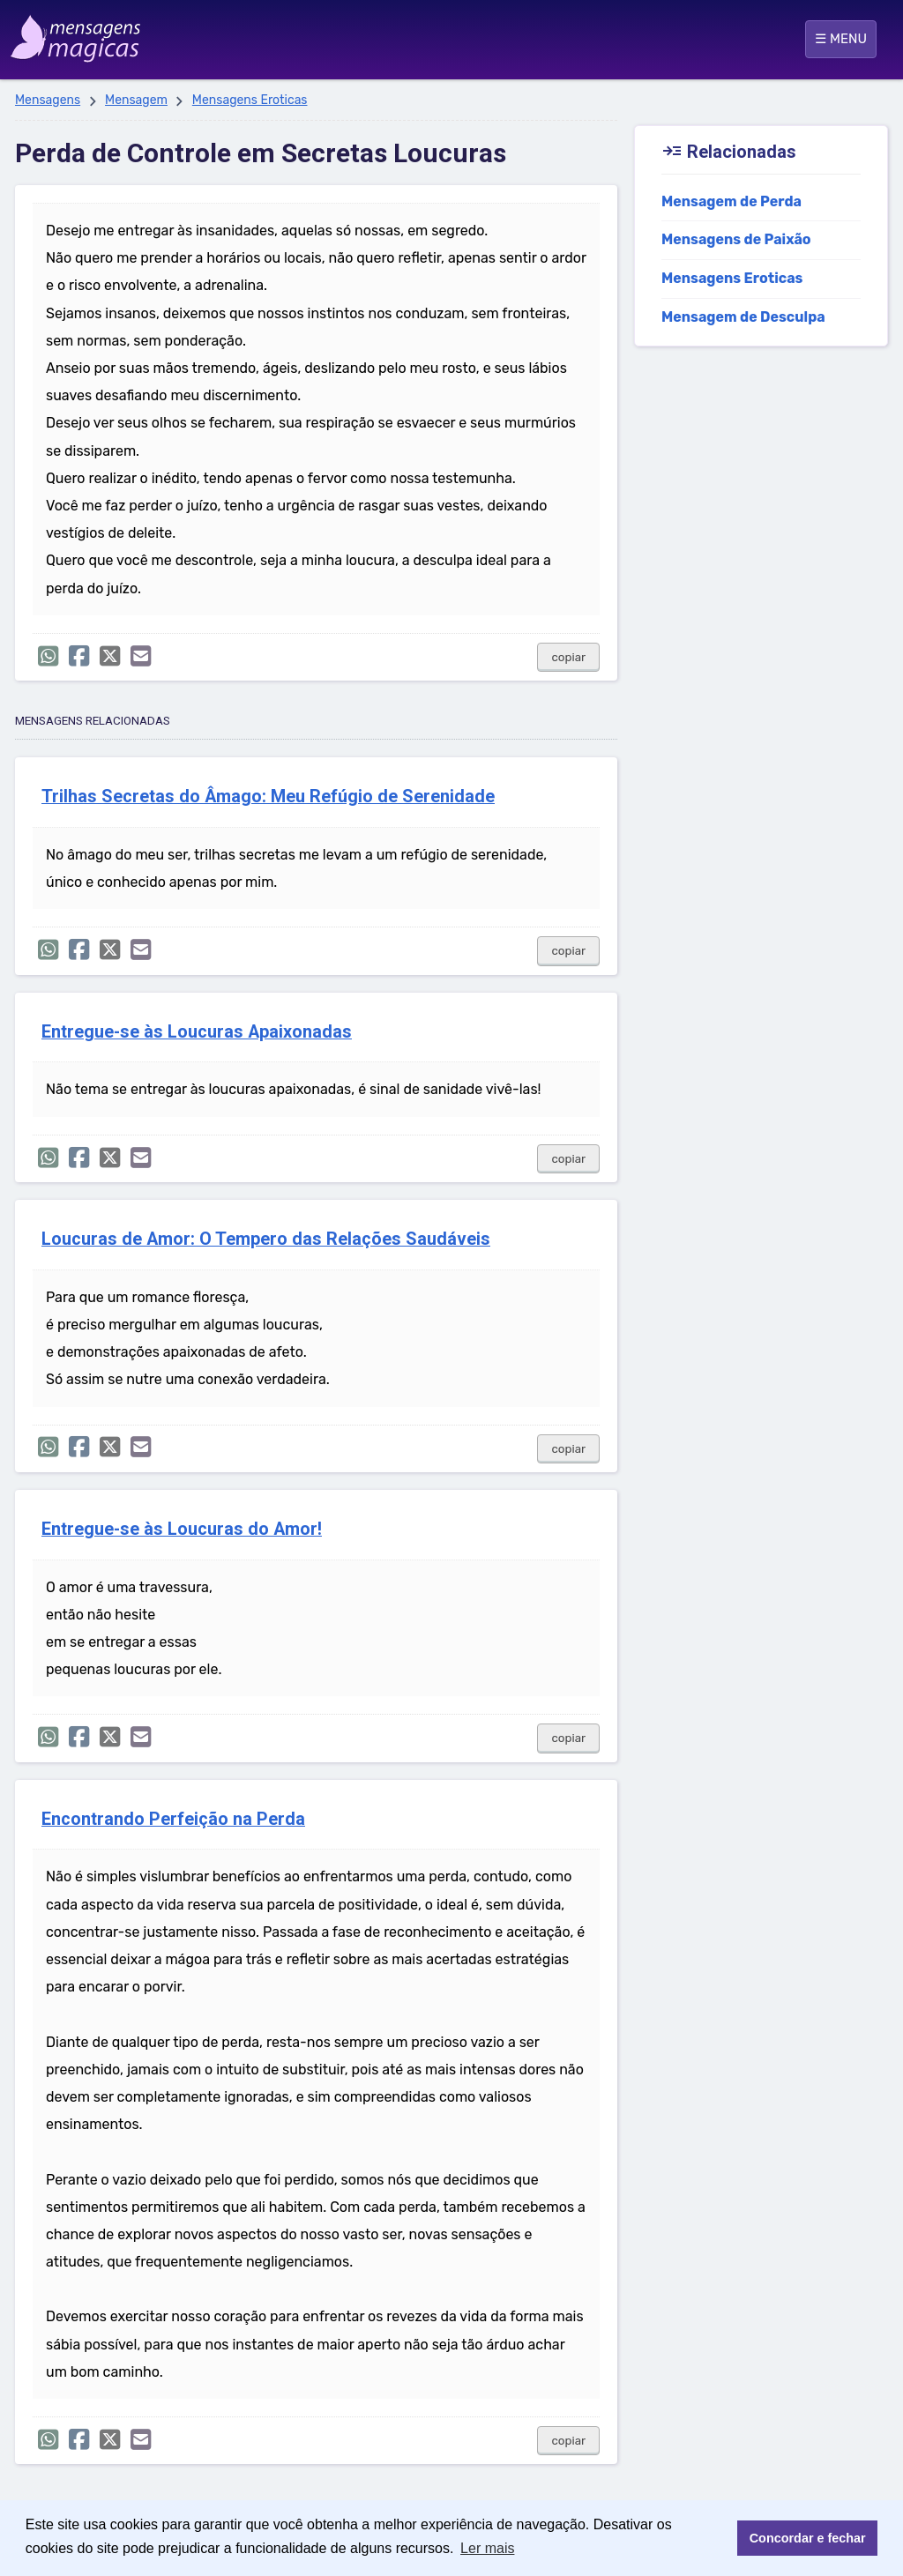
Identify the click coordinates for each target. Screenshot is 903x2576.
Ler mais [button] (487, 2548)
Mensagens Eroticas (250, 100)
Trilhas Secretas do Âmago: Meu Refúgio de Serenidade (268, 796)
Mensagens (47, 100)
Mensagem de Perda (731, 201)
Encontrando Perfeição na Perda (173, 1819)
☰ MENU (841, 39)
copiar (568, 657)
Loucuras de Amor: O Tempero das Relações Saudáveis (265, 1239)
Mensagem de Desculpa (743, 317)
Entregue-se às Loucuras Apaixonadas (196, 1032)
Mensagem (136, 100)
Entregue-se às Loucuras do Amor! (181, 1529)
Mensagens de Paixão (736, 239)
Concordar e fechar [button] (808, 2538)
